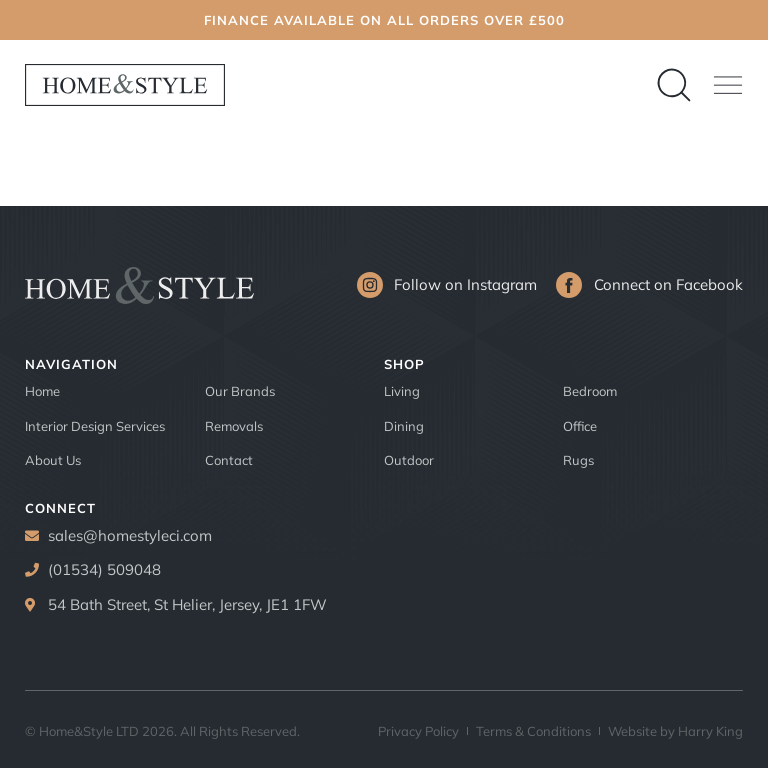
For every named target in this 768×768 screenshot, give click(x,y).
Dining (404, 426)
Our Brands (240, 391)
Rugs (578, 460)
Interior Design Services (95, 426)
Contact (229, 460)
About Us (53, 460)
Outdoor (409, 460)
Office (580, 426)
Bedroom (590, 391)
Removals (234, 426)
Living (402, 391)
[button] (728, 85)
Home (42, 391)
